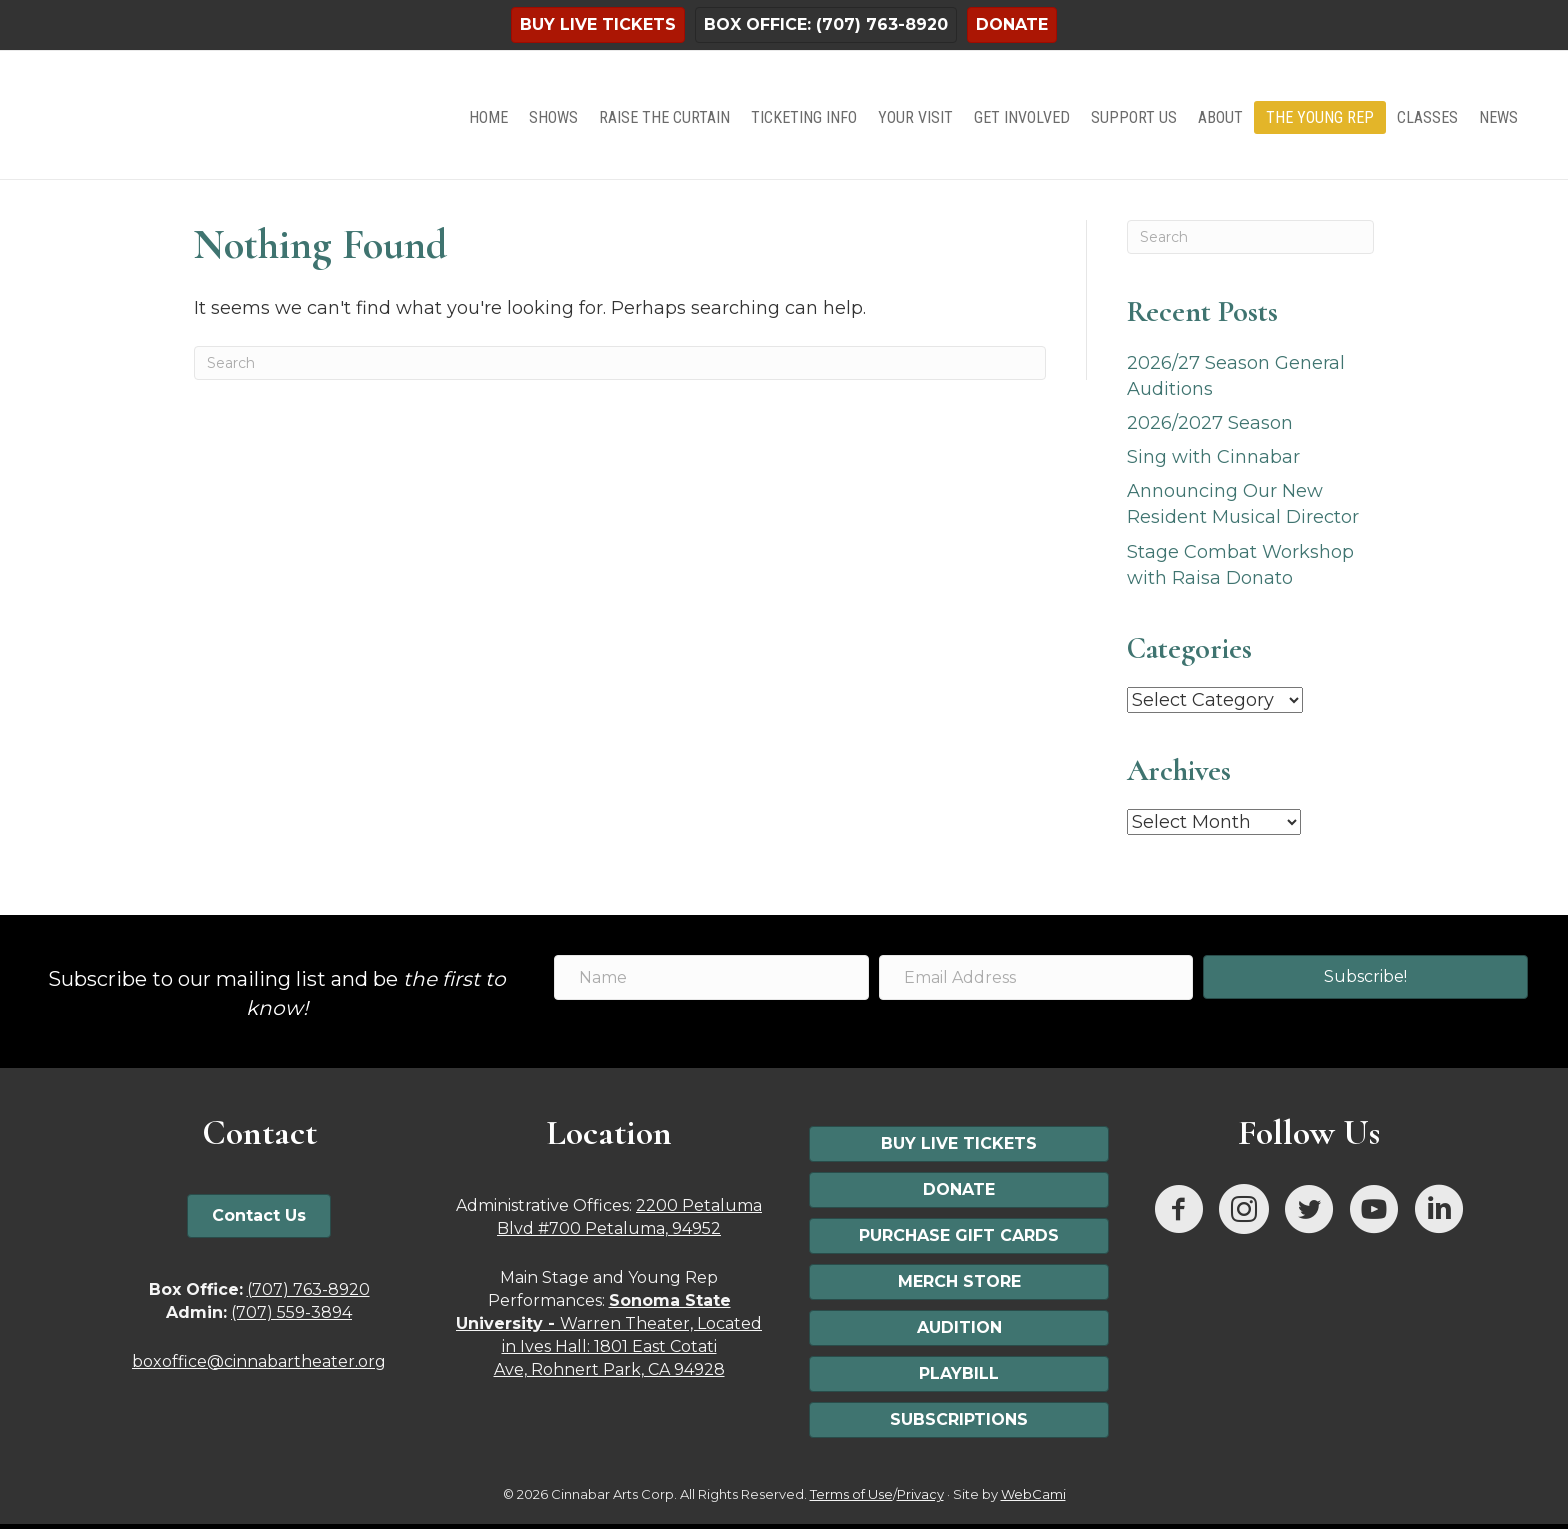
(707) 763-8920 (308, 1289)
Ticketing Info (804, 117)
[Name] (711, 977)
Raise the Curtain (664, 117)
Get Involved (1022, 117)
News (1498, 117)
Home (488, 117)
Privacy (920, 1494)
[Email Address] (1036, 977)
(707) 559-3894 (291, 1312)
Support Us (1134, 117)
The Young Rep (1320, 117)
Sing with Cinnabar (1213, 457)
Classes (1427, 117)
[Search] (620, 363)
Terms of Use (851, 1494)
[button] (1365, 977)
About (1220, 117)
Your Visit (915, 117)
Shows (553, 117)
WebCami (1033, 1494)
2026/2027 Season (1210, 423)
